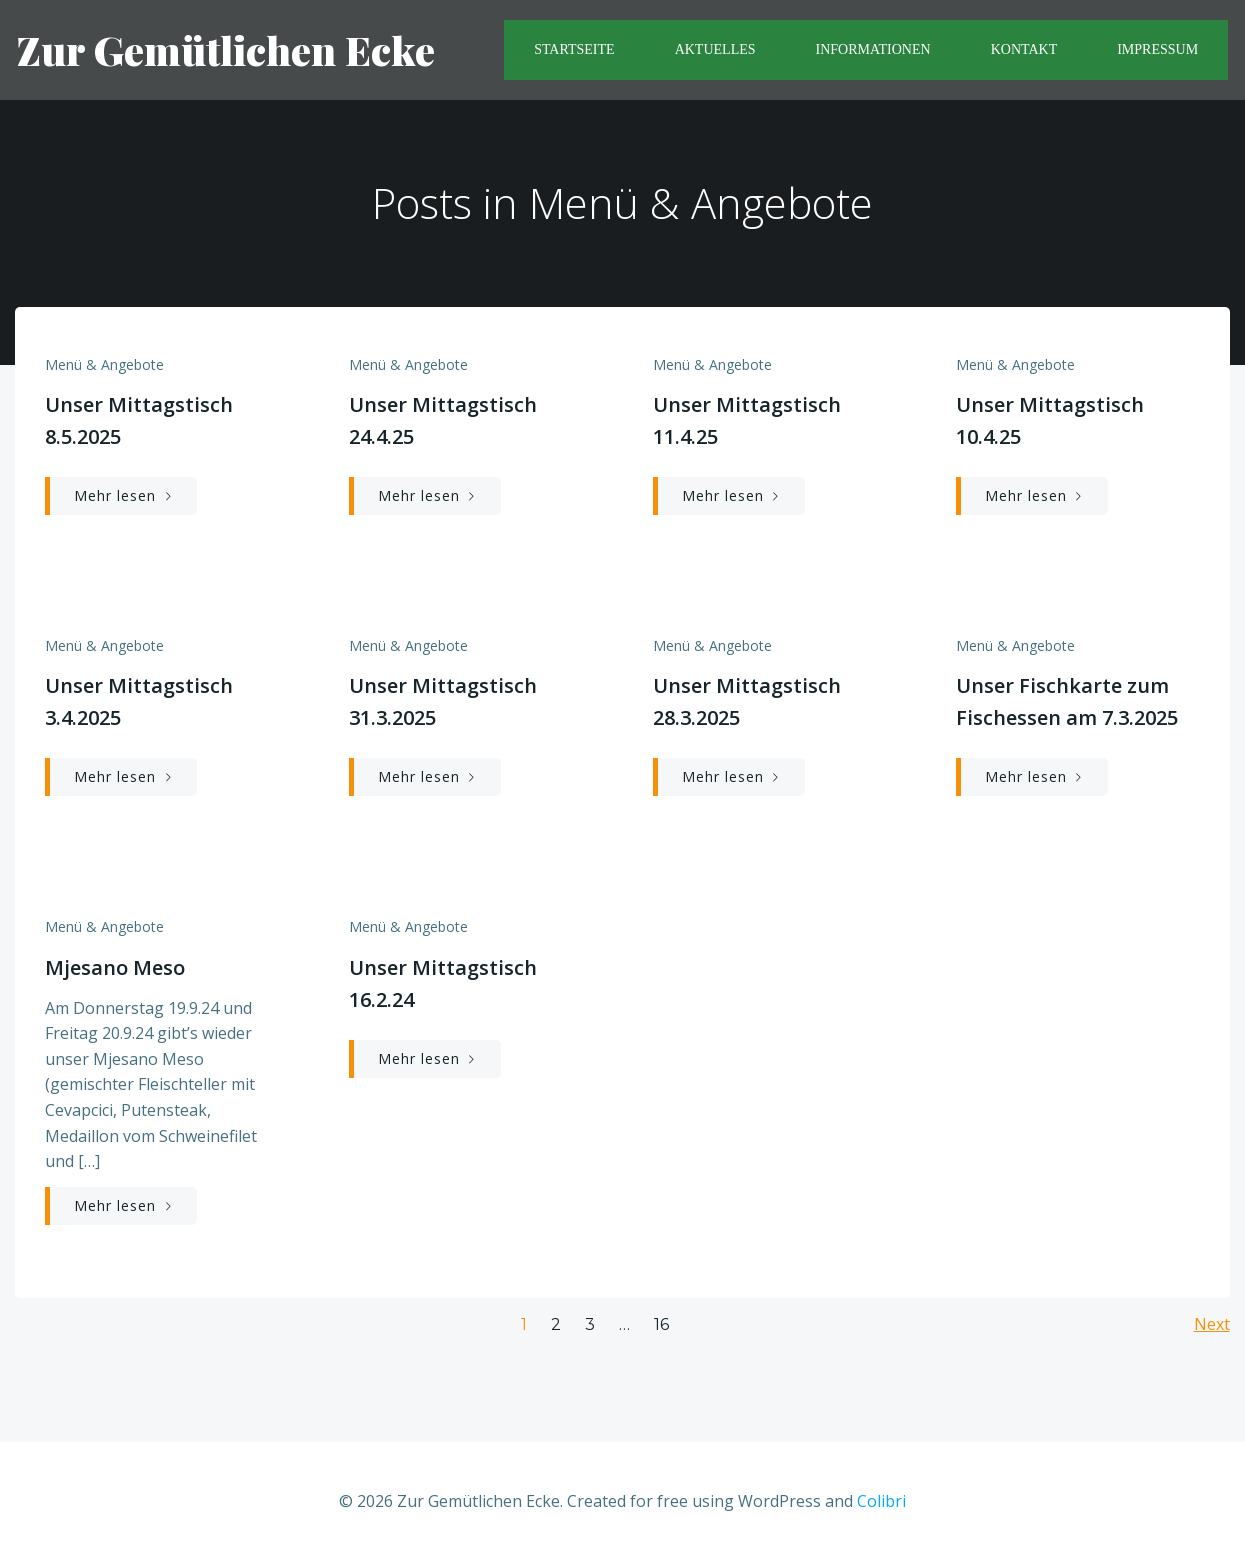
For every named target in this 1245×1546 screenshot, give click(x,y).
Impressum (1159, 50)
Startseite (576, 50)
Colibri (881, 1486)
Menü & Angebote (104, 367)
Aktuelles (717, 50)
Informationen (874, 50)
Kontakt (1026, 50)
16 (661, 1309)
